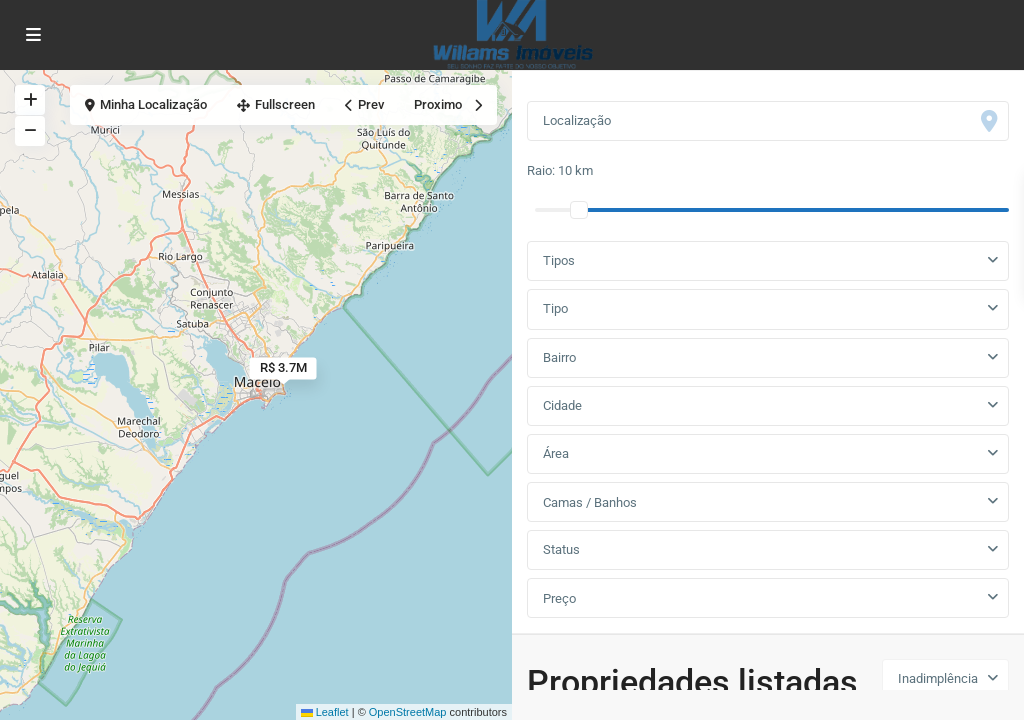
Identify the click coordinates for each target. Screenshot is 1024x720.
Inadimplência (938, 678)
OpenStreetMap (408, 712)
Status (561, 549)
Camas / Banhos (590, 502)
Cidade (562, 405)
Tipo (555, 308)
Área (556, 453)
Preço (559, 598)
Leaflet (325, 712)
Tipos (559, 260)
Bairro (559, 357)
